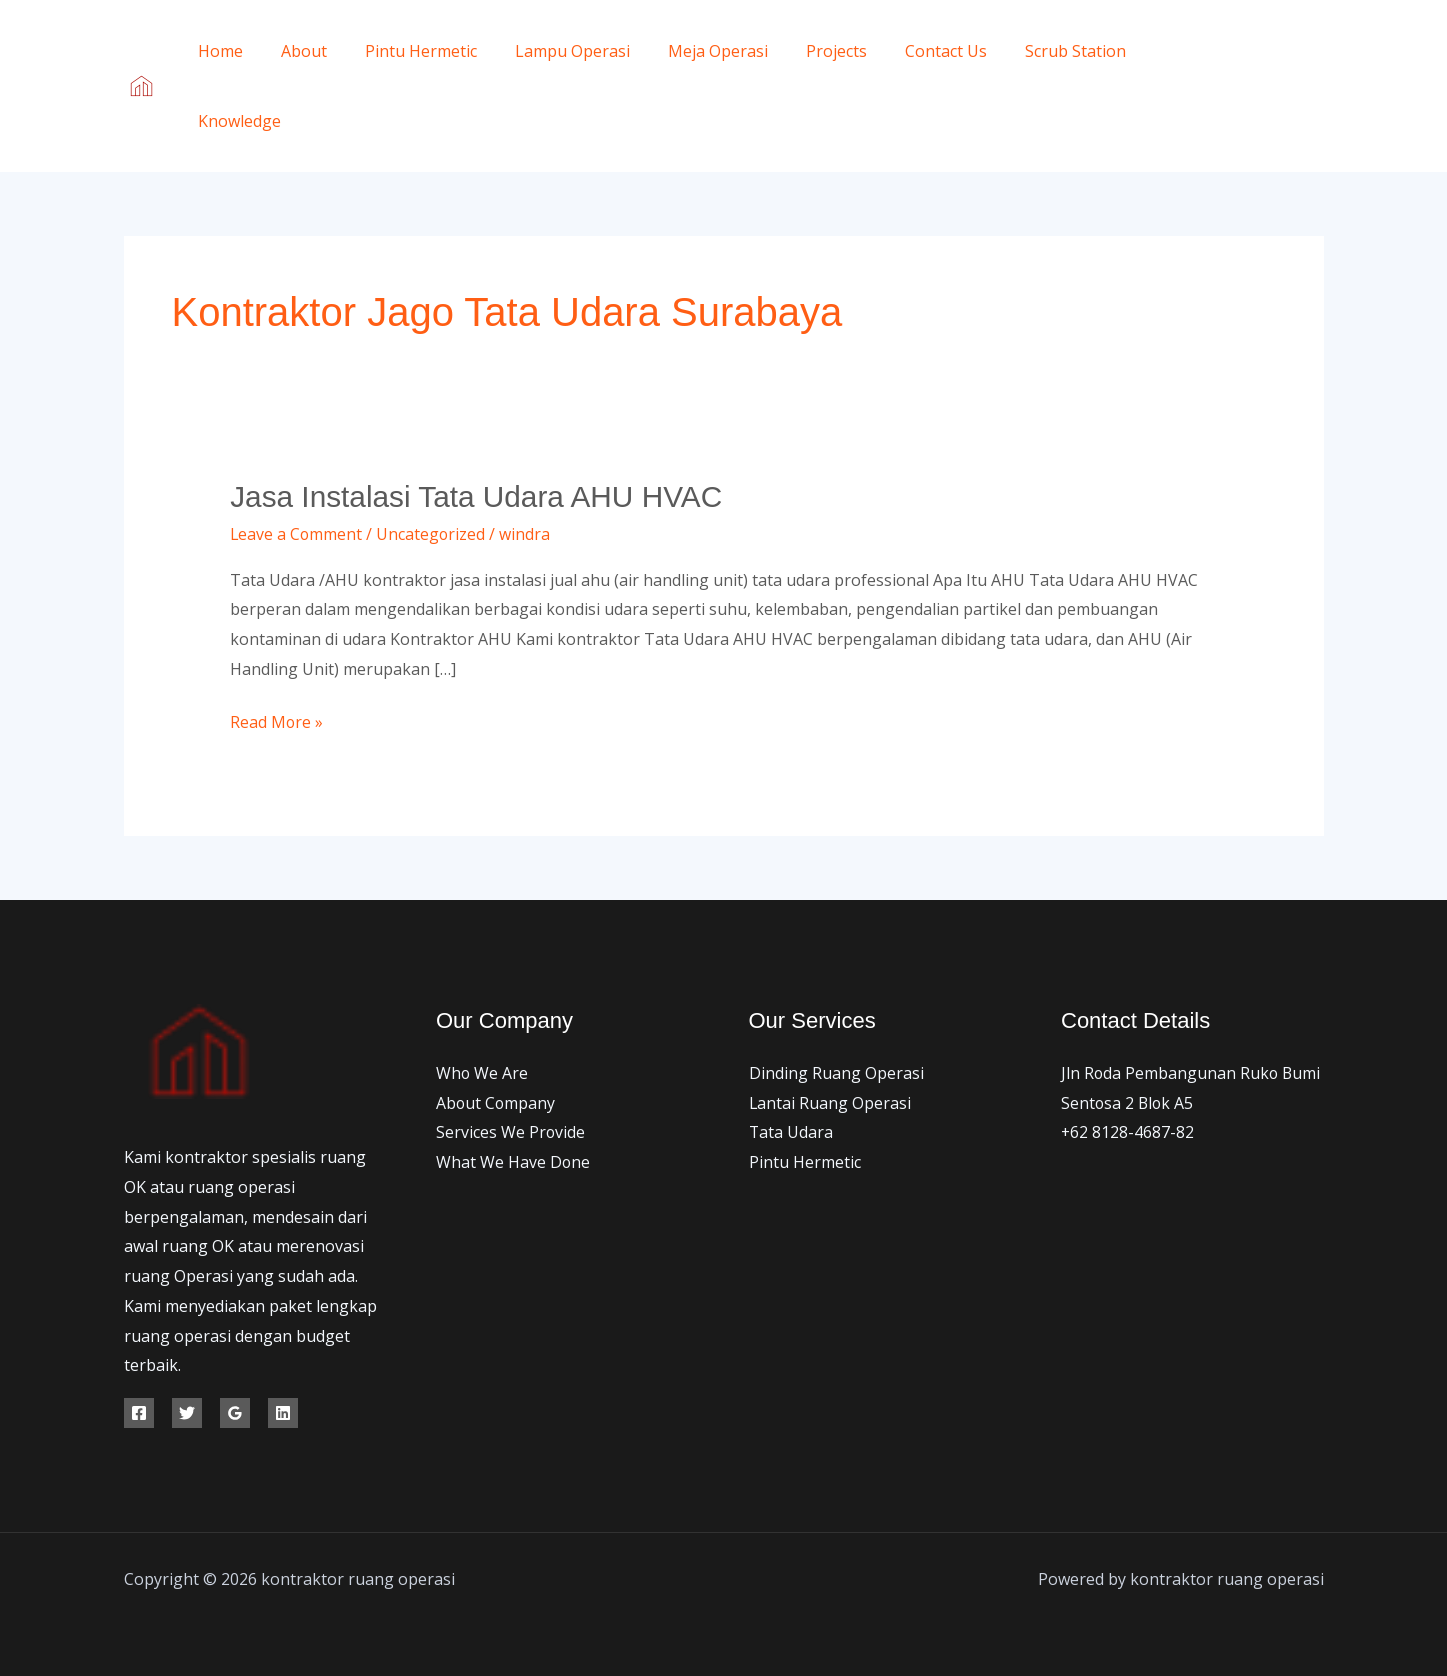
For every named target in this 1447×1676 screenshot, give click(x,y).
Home (217, 51)
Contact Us (907, 51)
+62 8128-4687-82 (1128, 1132)
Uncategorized (433, 533)
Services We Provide (511, 1132)
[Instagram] (1242, 101)
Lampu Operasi (551, 51)
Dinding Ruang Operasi (836, 1073)
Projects (803, 51)
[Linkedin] (283, 1412)
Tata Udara (791, 1132)
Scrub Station (1030, 51)
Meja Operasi (691, 51)
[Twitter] (1272, 72)
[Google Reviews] (235, 1412)
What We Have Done (513, 1162)
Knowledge (236, 121)
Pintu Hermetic (406, 51)
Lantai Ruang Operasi (830, 1102)
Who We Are (482, 1073)
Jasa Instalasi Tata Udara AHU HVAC (478, 496)
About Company (496, 1102)
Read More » (277, 720)
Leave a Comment (297, 533)
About (295, 51)
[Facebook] (1227, 72)
